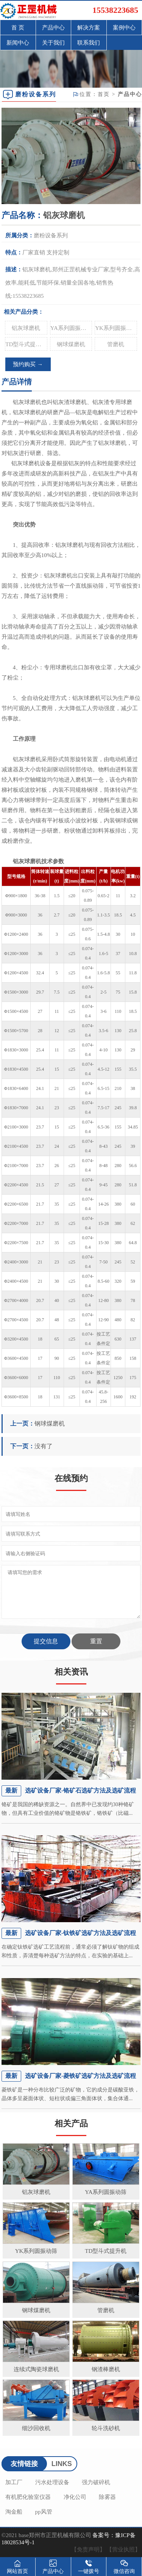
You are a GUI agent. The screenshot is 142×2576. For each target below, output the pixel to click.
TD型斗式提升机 (26, 344)
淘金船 (13, 2512)
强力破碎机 (96, 2482)
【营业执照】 (123, 2550)
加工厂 (13, 2482)
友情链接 (24, 2464)
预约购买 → (28, 364)
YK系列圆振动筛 (115, 328)
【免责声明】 (88, 2550)
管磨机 (115, 344)
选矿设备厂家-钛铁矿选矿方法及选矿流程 (80, 1933)
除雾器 (107, 2497)
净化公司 (75, 2497)
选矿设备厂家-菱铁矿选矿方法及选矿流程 (80, 2076)
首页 (104, 94)
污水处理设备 (52, 2482)
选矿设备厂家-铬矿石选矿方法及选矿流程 (80, 1790)
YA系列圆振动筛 (71, 328)
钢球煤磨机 (71, 344)
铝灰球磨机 (26, 328)
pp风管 (43, 2512)
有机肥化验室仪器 (28, 2497)
